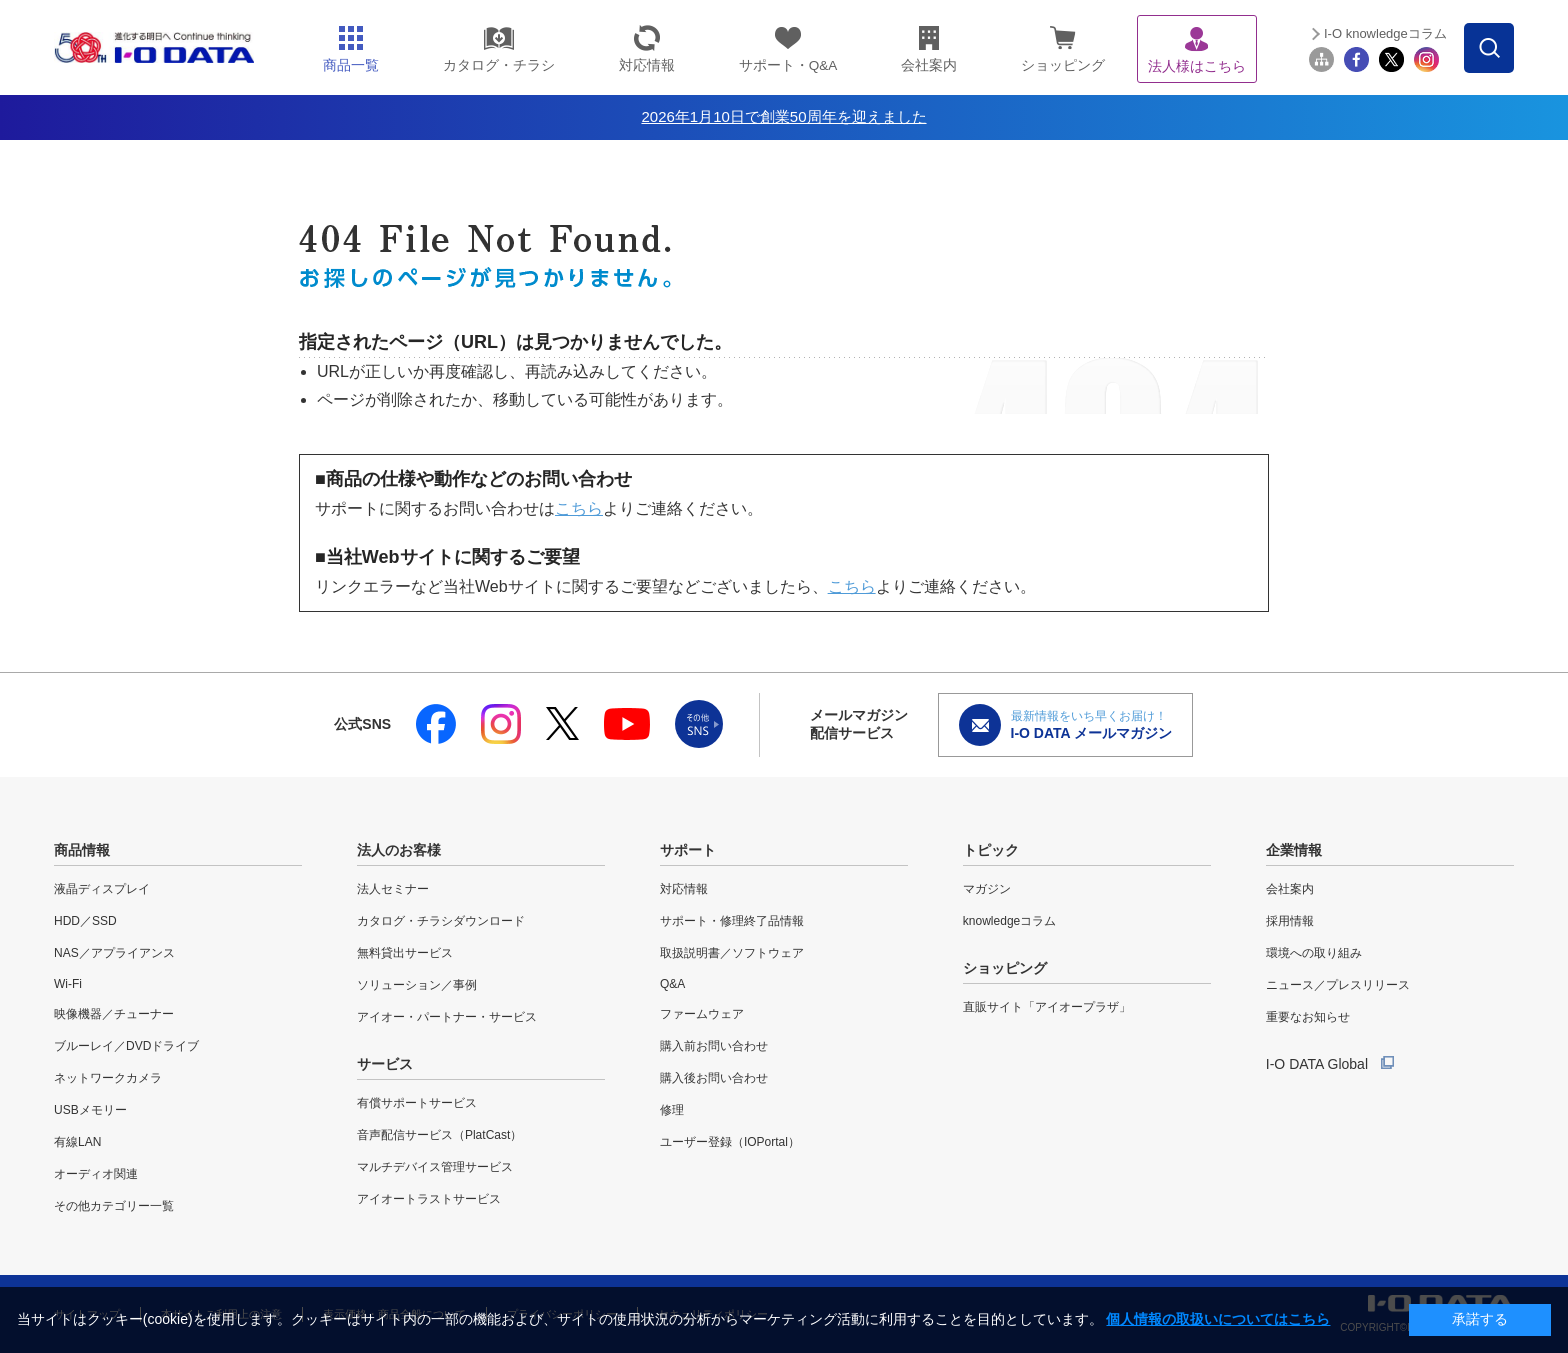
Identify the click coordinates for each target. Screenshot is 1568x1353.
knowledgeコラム (1009, 921)
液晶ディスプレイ (102, 889)
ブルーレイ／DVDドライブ (126, 1046)
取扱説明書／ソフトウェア (732, 953)
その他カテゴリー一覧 (114, 1206)
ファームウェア (702, 1014)
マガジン (987, 889)
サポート (688, 850)
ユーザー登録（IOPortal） (730, 1142)
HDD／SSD (85, 921)
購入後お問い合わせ (714, 1078)
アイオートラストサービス (429, 1199)
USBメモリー (90, 1110)
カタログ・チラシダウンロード (441, 921)
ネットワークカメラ (108, 1078)
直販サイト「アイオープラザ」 (1047, 1007)
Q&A (672, 984)
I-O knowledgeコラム (1385, 33)
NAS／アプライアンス (114, 953)
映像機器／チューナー (114, 1014)
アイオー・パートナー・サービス (447, 1017)
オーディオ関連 (96, 1174)
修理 (672, 1110)
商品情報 (82, 850)
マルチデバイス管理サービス (435, 1167)
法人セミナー (393, 889)
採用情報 (1290, 921)
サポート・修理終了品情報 (732, 921)
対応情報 (684, 889)
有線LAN (77, 1142)
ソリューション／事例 (417, 985)
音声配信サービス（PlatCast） (439, 1135)
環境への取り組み (1314, 953)
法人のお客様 (399, 850)
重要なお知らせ (1308, 1017)
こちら (579, 508)
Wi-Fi (68, 984)
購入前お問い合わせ (714, 1046)
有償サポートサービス (417, 1103)
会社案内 (1290, 889)
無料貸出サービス (405, 953)
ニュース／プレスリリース (1338, 985)
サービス (385, 1064)
